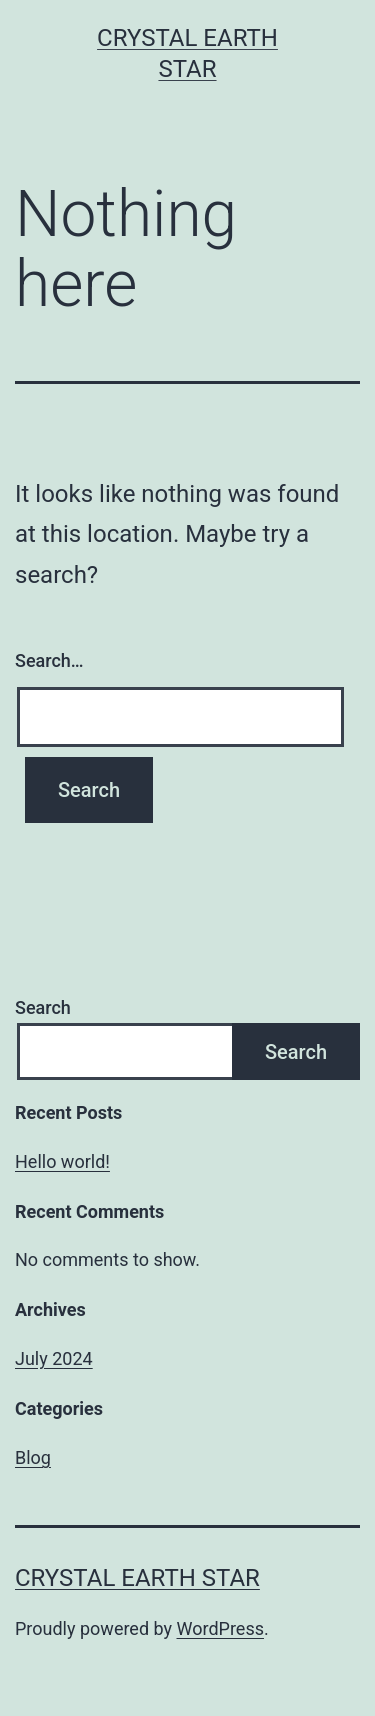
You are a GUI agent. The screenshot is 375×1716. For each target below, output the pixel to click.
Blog (33, 1457)
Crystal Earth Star (137, 1578)
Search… (49, 660)
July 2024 (54, 1358)
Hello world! (62, 1161)
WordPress (220, 1628)
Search (43, 1007)
